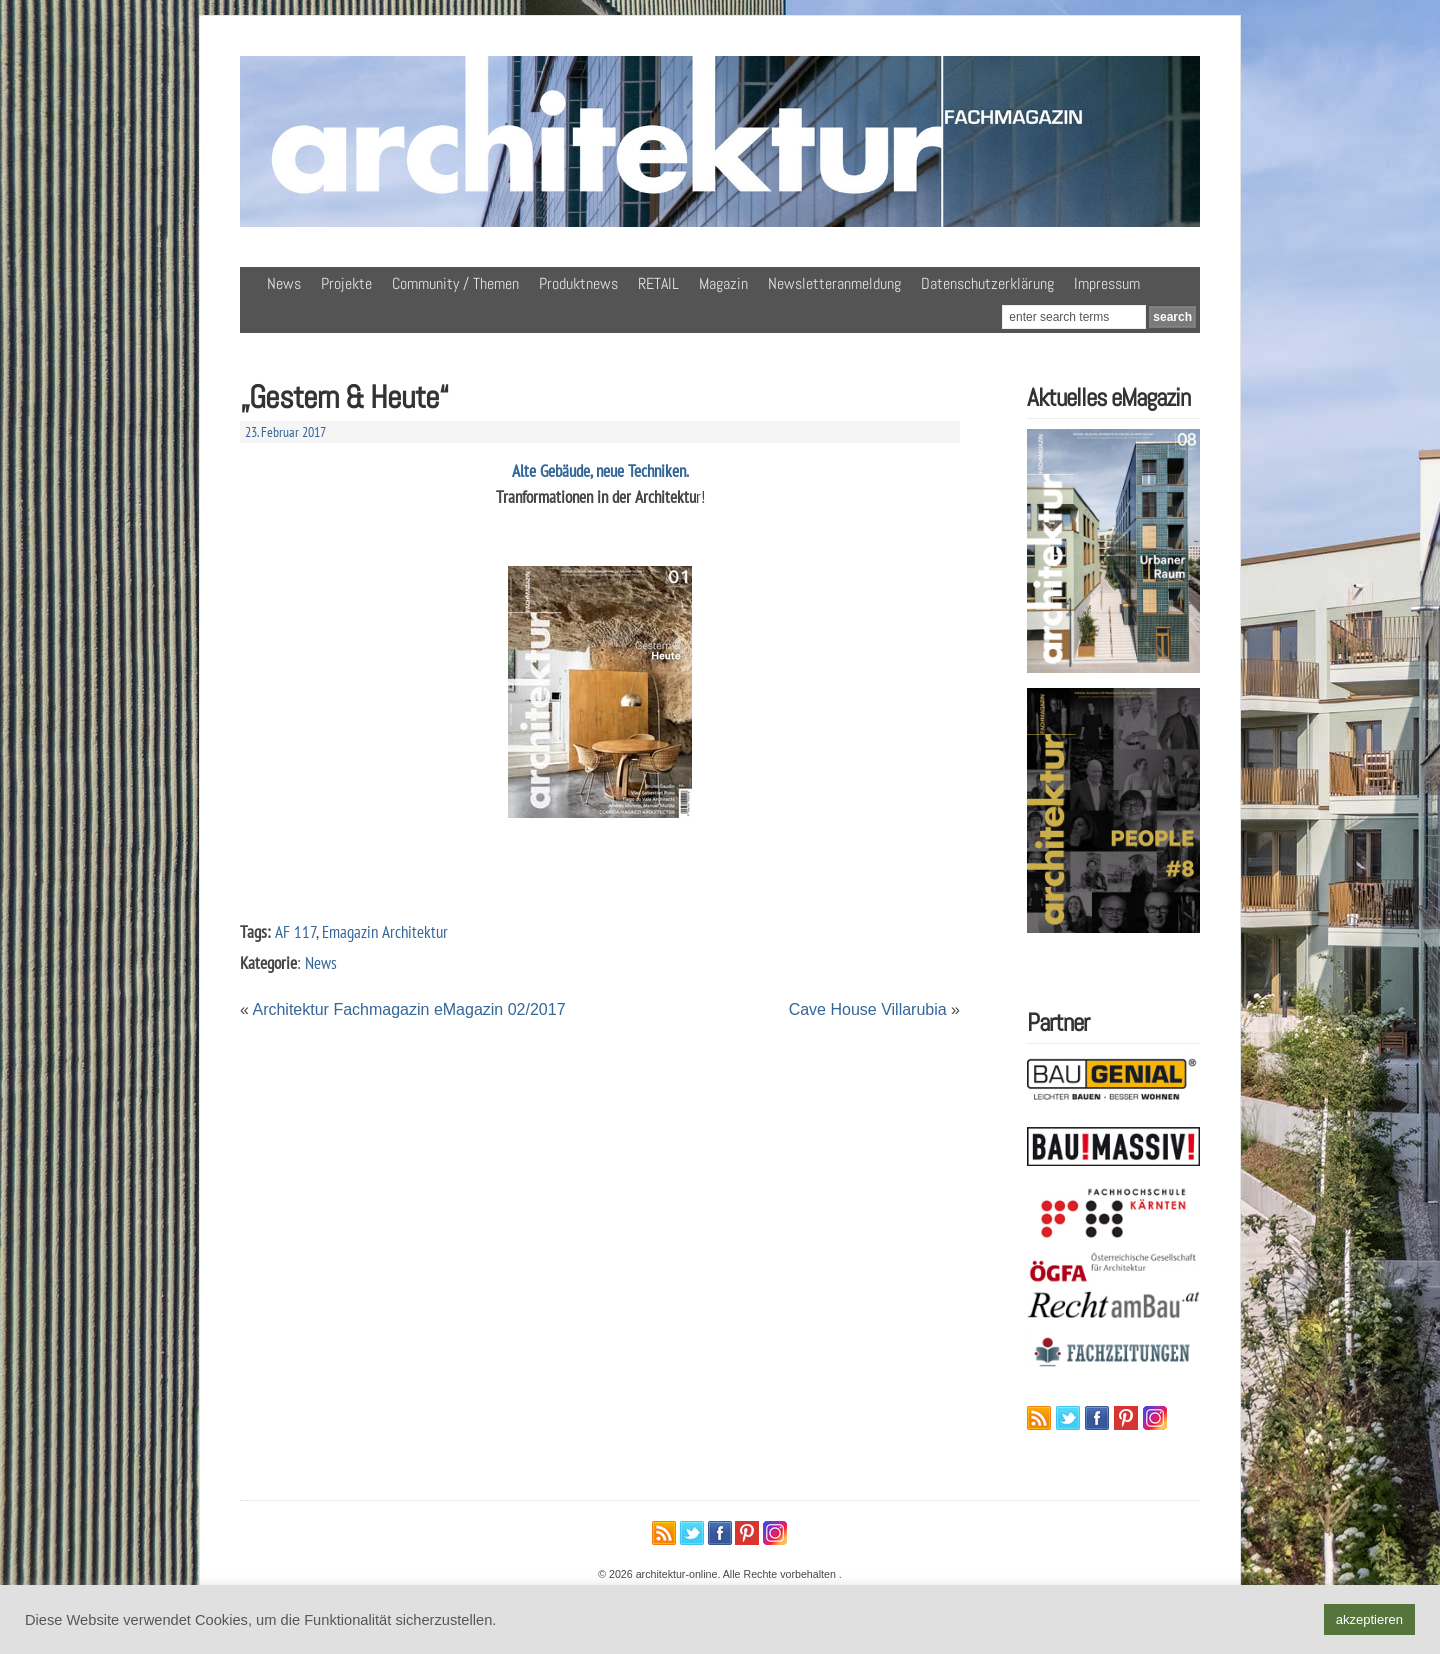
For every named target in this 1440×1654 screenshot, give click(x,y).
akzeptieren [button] (1369, 1619)
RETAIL (658, 283)
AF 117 (295, 931)
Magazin (723, 283)
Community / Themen (455, 283)
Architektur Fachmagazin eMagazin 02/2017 (408, 1009)
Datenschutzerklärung (987, 283)
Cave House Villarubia (868, 1009)
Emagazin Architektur (385, 931)
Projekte (346, 283)
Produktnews (578, 283)
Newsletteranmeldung (834, 283)
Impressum (1107, 283)
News (284, 283)
